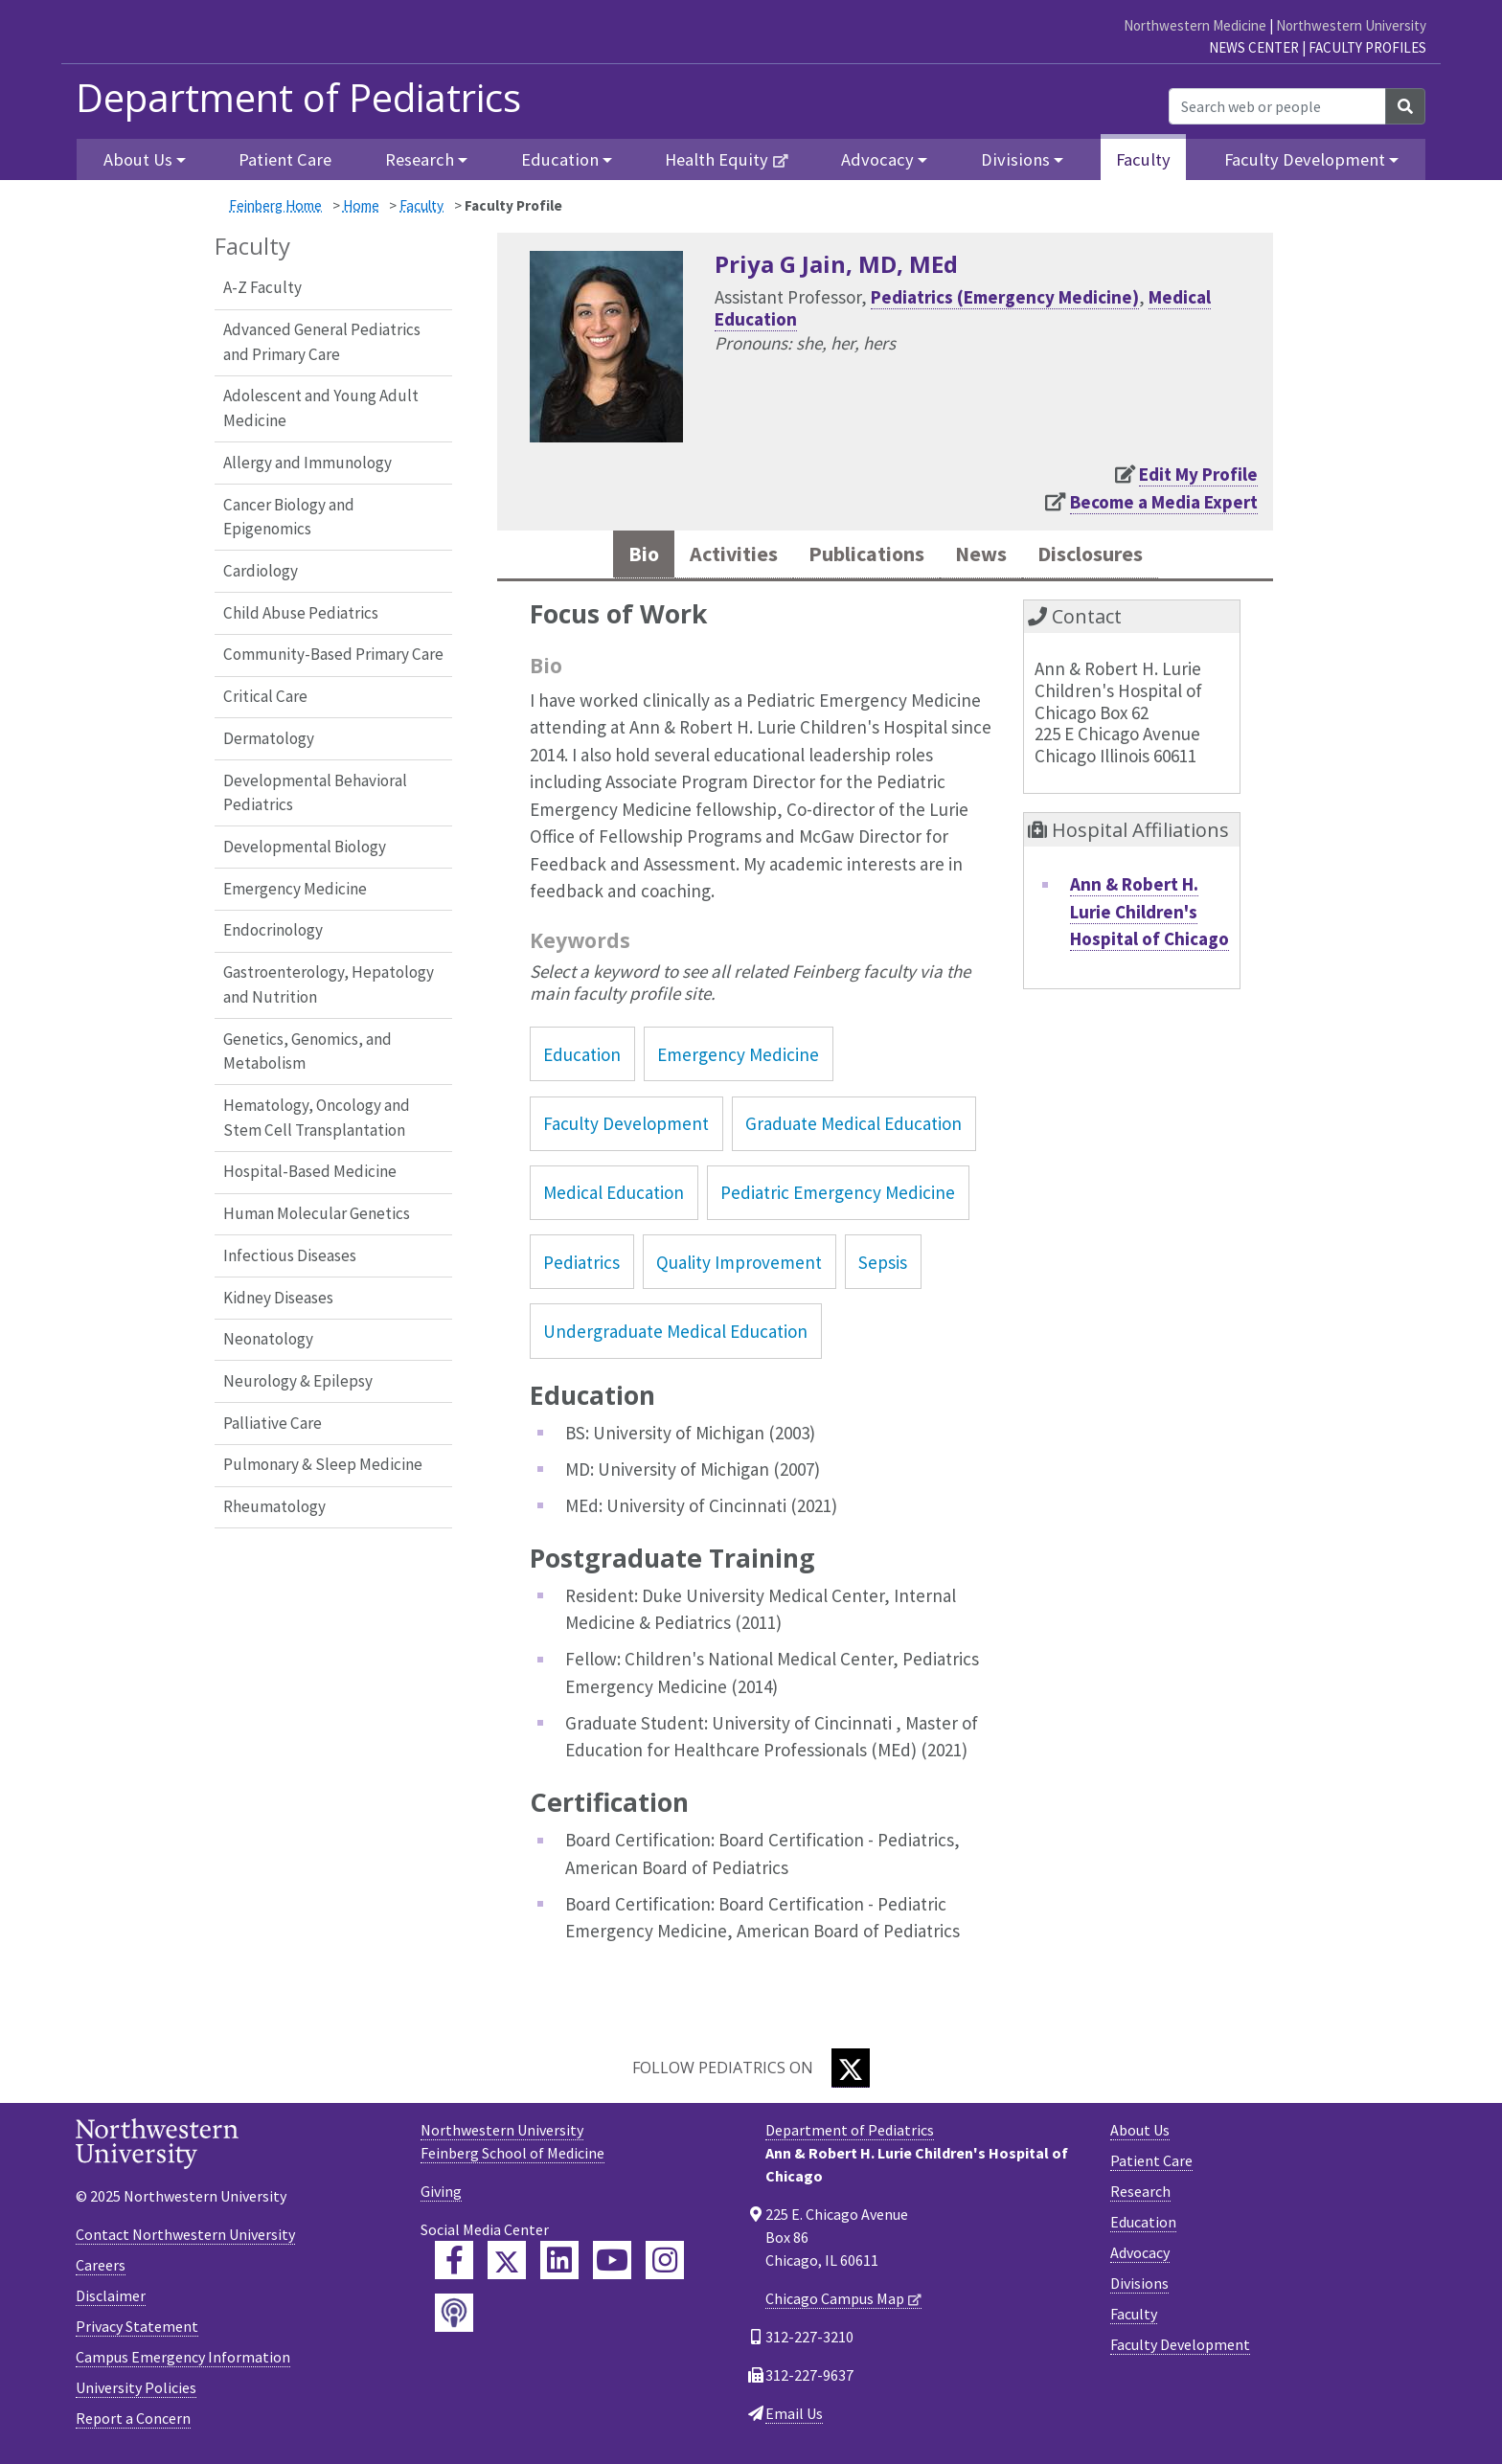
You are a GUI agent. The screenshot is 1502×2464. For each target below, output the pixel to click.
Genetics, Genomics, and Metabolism (307, 1051)
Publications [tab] (862, 556)
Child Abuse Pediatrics (300, 612)
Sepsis (882, 1266)
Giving (441, 2195)
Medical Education (613, 1196)
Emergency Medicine (295, 888)
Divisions (1139, 2287)
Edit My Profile (1198, 474)
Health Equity (716, 159)
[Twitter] (850, 2072)
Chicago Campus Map (834, 2303)
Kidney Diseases (278, 1297)
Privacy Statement (137, 2330)
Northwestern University (1351, 25)
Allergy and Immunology (307, 462)
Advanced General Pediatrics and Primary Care (322, 342)
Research (1140, 2195)
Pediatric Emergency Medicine (837, 1196)
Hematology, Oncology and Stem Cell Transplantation (316, 1118)
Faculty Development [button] (1304, 159)
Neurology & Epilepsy (298, 1380)
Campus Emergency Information (183, 2360)
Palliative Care (272, 1423)
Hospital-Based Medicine (310, 1171)
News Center (1254, 47)
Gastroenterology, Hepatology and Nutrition (328, 984)
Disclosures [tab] (1110, 556)
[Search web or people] (1277, 106)
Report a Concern (133, 2421)
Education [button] (560, 159)
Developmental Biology (304, 846)
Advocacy (1140, 2257)
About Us (1140, 2134)
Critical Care (265, 696)
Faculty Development (626, 1127)
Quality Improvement (739, 1266)
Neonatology (268, 1338)
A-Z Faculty (262, 287)
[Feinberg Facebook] (454, 2265)
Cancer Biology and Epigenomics (288, 517)
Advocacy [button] (877, 159)
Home (361, 205)
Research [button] (419, 159)
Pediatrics (581, 1266)
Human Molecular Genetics (316, 1213)
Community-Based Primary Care (333, 654)
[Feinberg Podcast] (454, 2317)
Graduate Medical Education (853, 1127)
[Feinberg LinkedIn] (559, 2265)
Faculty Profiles (1367, 47)
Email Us (794, 2418)
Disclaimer (111, 2299)
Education (582, 1058)
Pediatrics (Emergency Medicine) (1005, 296)
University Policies (136, 2391)
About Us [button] (137, 159)
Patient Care (285, 159)
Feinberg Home (275, 205)
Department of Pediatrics (298, 98)
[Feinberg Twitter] (507, 2265)
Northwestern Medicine (1195, 25)
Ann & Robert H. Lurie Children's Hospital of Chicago (1149, 915)
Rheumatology (274, 1506)
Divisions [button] (1015, 159)
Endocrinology (273, 929)
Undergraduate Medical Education (675, 1334)
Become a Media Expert (1164, 501)
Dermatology (268, 738)
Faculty (1143, 159)
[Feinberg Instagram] (665, 2265)
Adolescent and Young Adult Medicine (321, 408)
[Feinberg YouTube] (612, 2265)
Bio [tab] (616, 556)
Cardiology (260, 570)
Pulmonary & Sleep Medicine (322, 1464)
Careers (100, 2268)
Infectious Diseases (289, 1255)
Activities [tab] (714, 556)
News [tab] (989, 556)
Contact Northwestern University (185, 2238)
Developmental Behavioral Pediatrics (315, 793)
